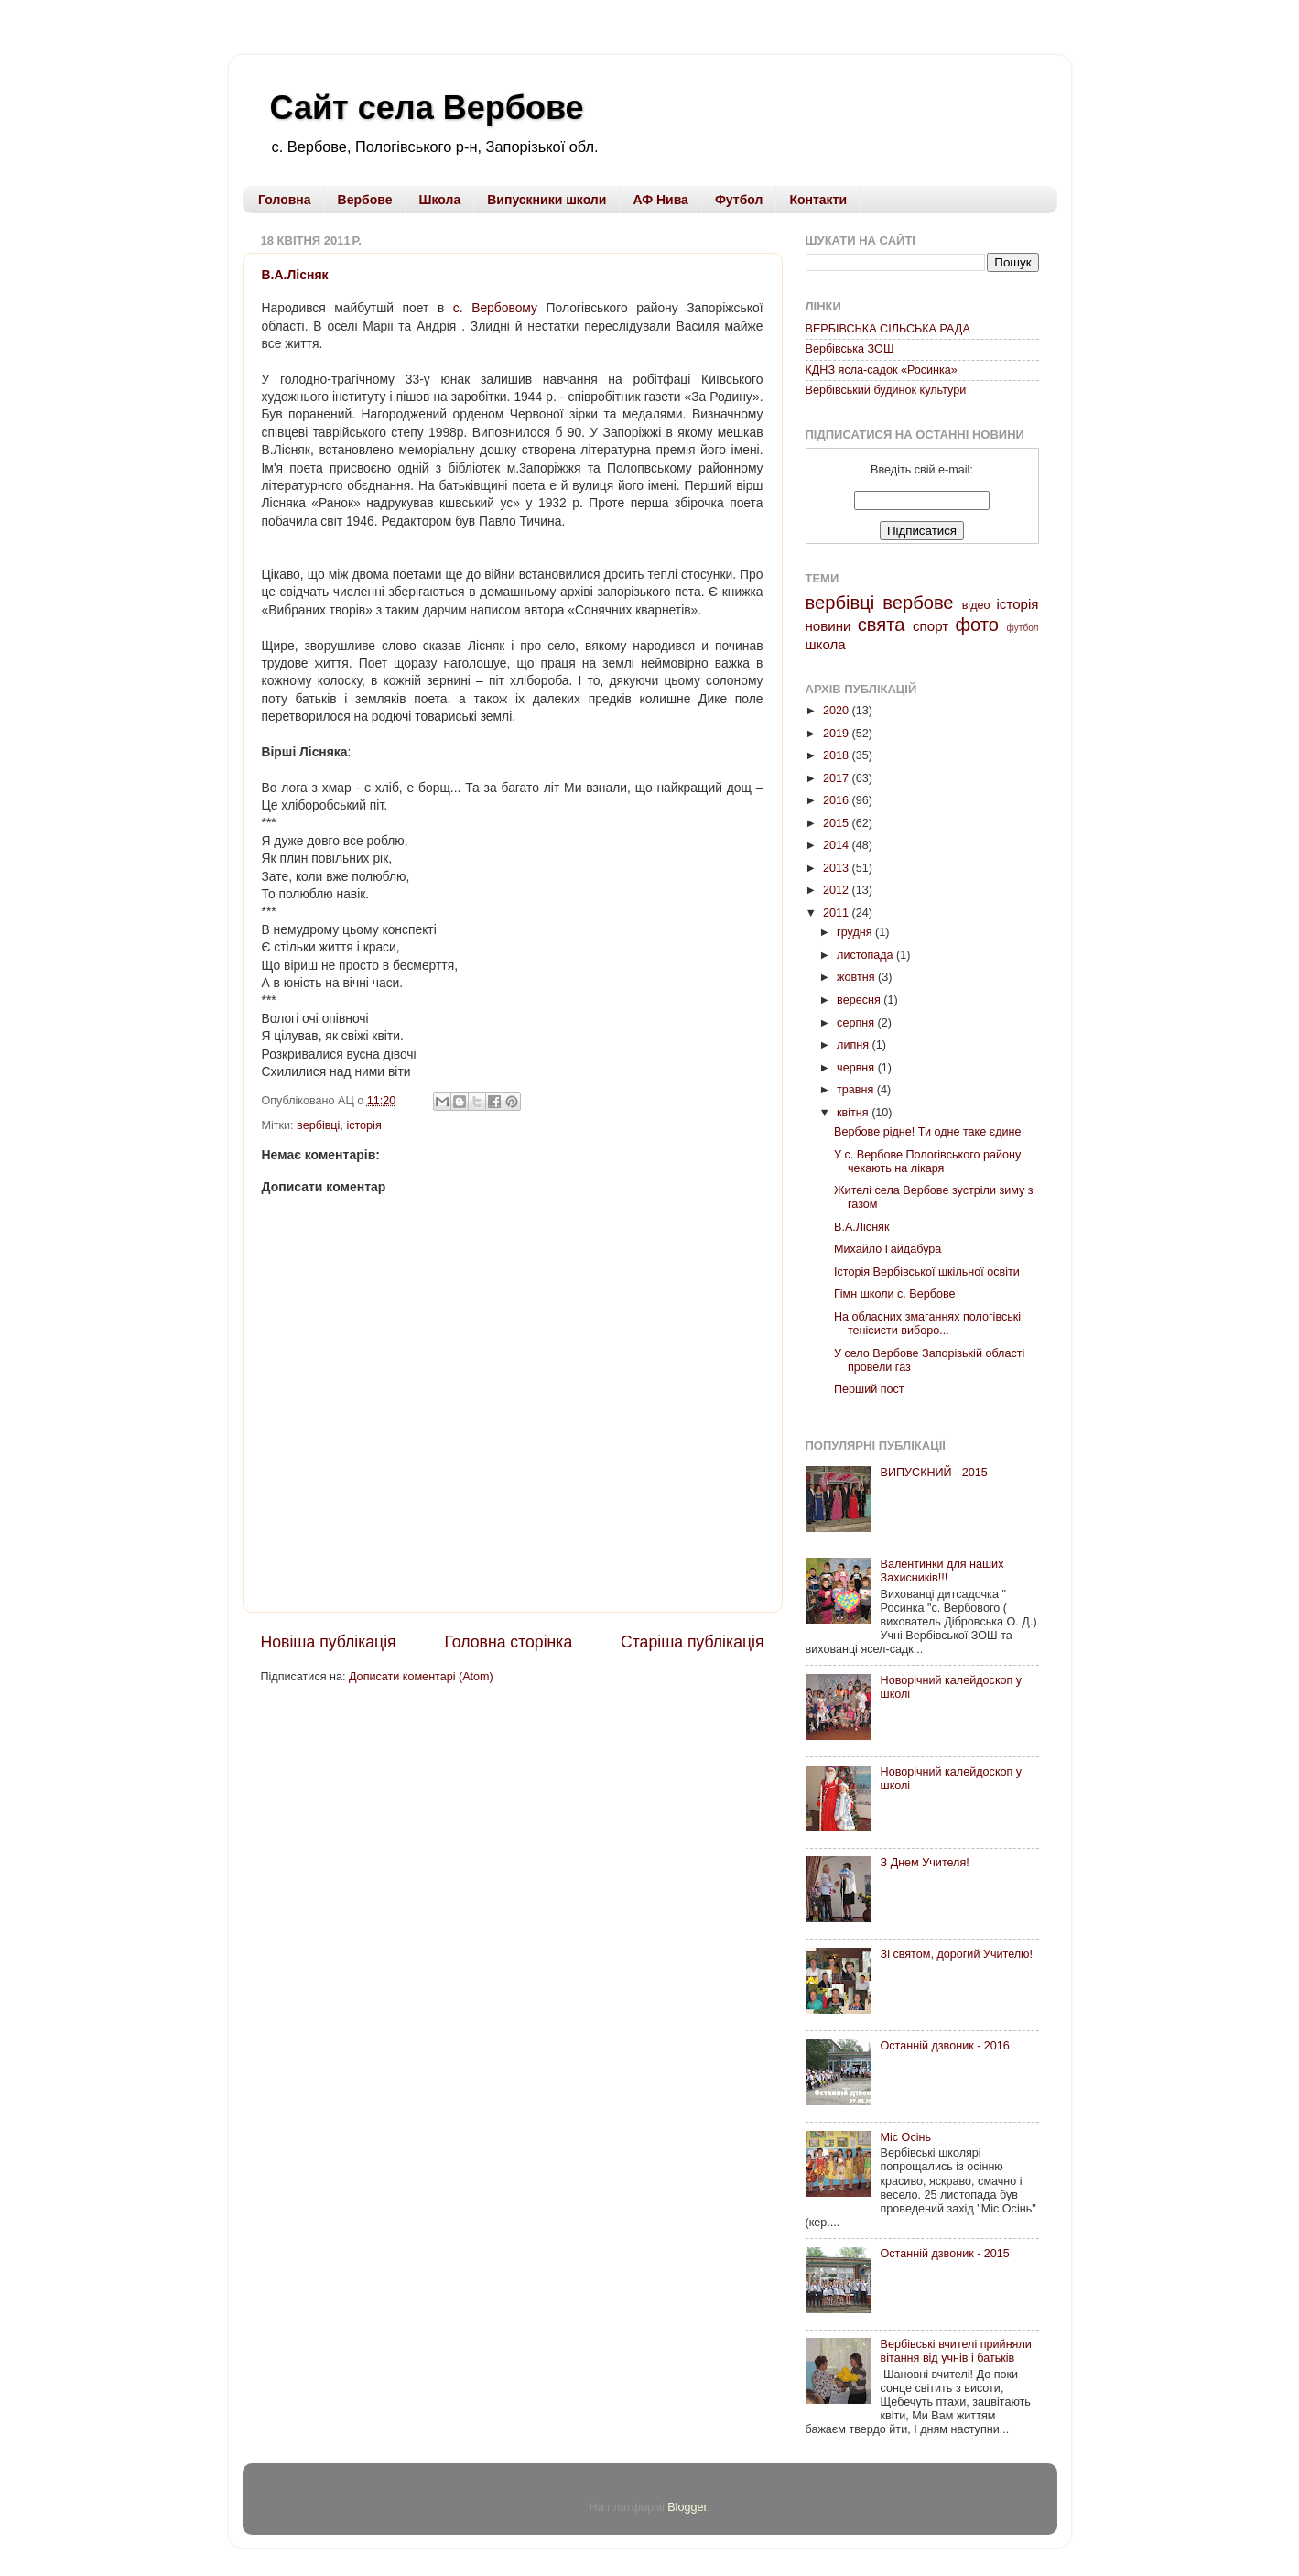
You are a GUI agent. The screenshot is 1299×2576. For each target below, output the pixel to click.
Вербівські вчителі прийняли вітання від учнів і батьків (956, 2351)
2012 (837, 890)
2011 (837, 913)
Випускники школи (546, 199)
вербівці (318, 1125)
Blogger (687, 2507)
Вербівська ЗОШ (850, 348)
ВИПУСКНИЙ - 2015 (934, 1472)
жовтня (857, 977)
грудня (856, 932)
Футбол (739, 199)
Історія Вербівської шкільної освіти (927, 1272)
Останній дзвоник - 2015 (945, 2253)
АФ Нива (660, 199)
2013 (837, 868)
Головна (284, 199)
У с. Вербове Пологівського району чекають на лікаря (927, 1161)
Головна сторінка (508, 1642)
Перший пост (869, 1389)
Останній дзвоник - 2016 (945, 2045)
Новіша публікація (328, 1642)
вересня (860, 1000)
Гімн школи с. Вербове (895, 1294)
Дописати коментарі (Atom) (421, 1676)
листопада (866, 955)
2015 (837, 823)
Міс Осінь (906, 2137)
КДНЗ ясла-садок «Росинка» (882, 370)
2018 (837, 755)
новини (828, 626)
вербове (917, 602)
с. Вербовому (495, 307)
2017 (837, 778)
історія (363, 1125)
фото (977, 624)
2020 (837, 710)
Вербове (365, 199)
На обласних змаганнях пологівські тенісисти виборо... (927, 1323)
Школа (439, 199)
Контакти (818, 199)
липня (854, 1044)
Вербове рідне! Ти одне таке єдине (928, 1131)
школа (826, 644)
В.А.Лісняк (295, 274)
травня (857, 1089)
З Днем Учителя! (925, 1862)
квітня (854, 1112)
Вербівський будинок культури (886, 390)
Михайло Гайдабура (887, 1249)
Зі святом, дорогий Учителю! (957, 1954)
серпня (857, 1022)
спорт (930, 626)
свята (881, 624)
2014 (837, 845)
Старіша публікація (692, 1642)
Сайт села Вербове (427, 107)
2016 (837, 800)
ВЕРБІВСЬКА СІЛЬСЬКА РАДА (888, 328)
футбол (1023, 628)
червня (857, 1067)
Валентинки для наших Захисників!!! (942, 1571)
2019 (837, 733)
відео (976, 605)
